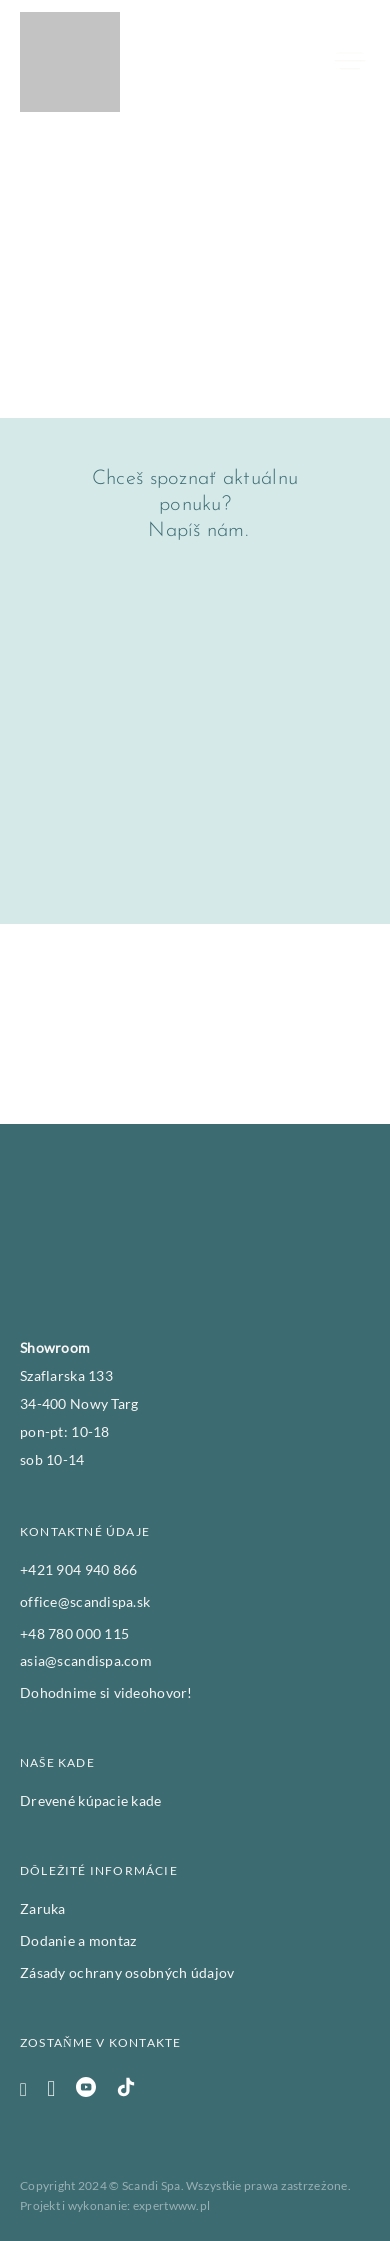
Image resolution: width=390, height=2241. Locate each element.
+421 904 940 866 (78, 1569)
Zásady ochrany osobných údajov (127, 1972)
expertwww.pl (171, 2205)
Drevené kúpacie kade (91, 1800)
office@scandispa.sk (85, 1601)
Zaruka (43, 1908)
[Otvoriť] (350, 61)
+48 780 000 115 (74, 1633)
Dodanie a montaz (78, 1940)
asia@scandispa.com (86, 1660)
